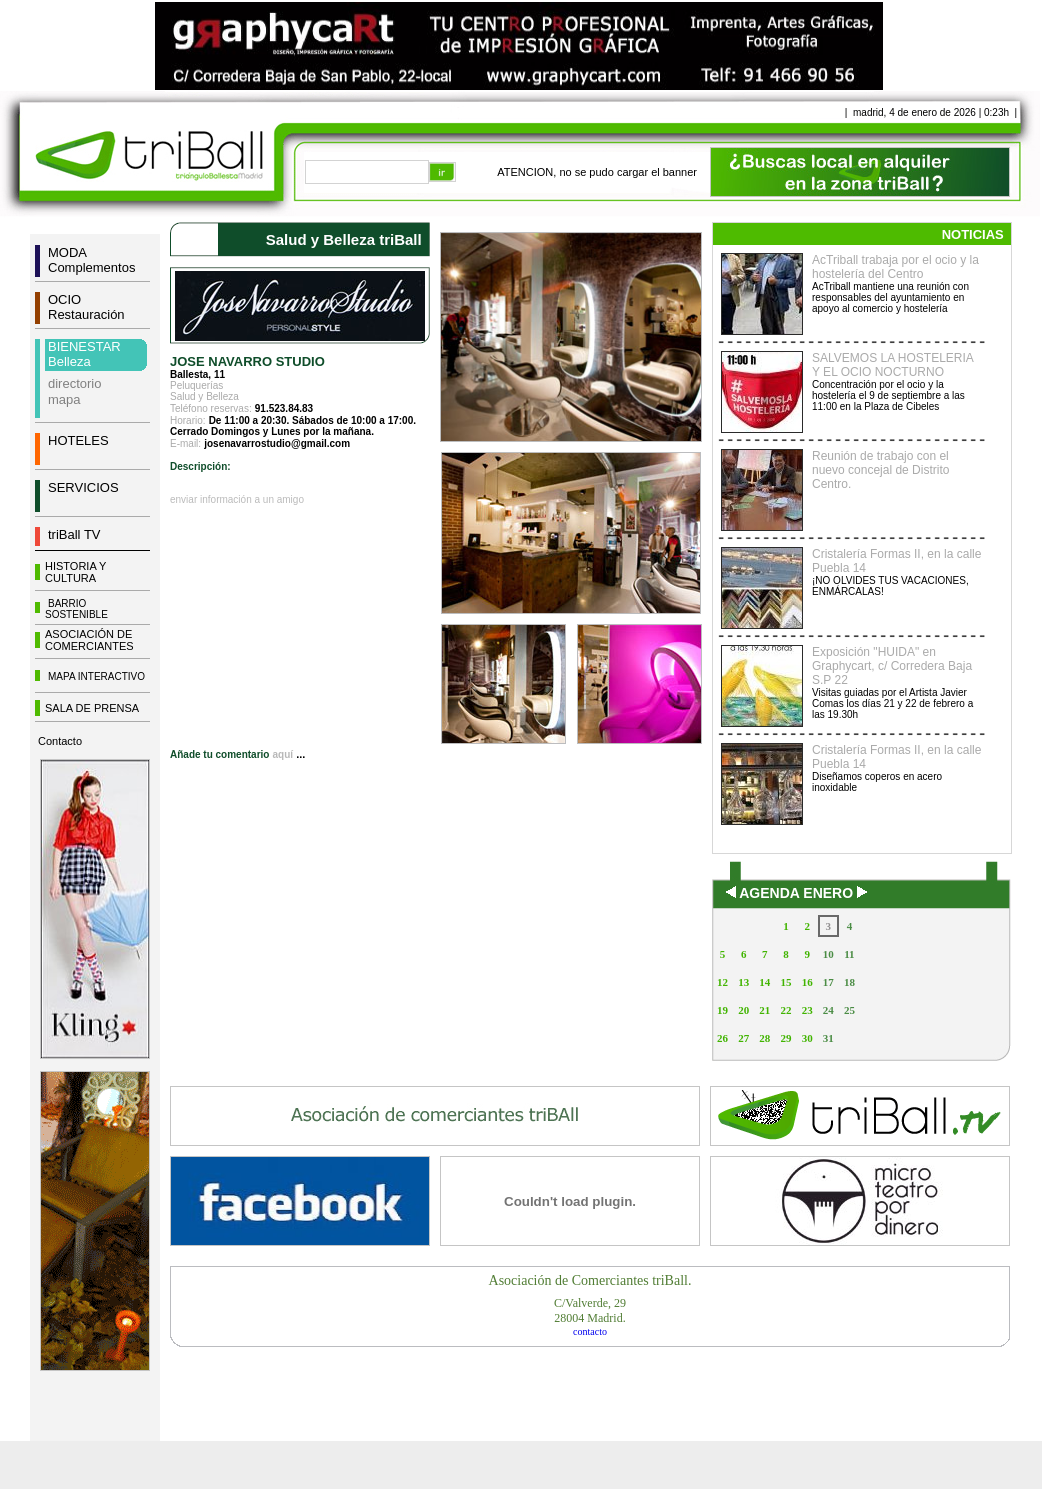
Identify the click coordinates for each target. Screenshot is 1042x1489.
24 (828, 1010)
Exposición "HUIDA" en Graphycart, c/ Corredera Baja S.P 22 (892, 666)
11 (849, 954)
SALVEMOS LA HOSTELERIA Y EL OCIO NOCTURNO (892, 365)
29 (785, 1038)
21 (764, 1010)
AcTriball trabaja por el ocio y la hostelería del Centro (895, 267)
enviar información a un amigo (237, 499)
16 (807, 982)
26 (722, 1038)
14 (764, 982)
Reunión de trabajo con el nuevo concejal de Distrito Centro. (880, 470)
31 (828, 1038)
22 (785, 1010)
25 (849, 1010)
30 (807, 1038)
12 (722, 982)
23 (807, 1010)
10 (828, 954)
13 (743, 982)
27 (743, 1038)
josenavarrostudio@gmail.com (277, 443)
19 (722, 1010)
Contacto (60, 741)
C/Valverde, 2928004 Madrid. (590, 1310)
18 (849, 982)
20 (743, 1010)
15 (785, 982)
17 (828, 982)
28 (764, 1038)
